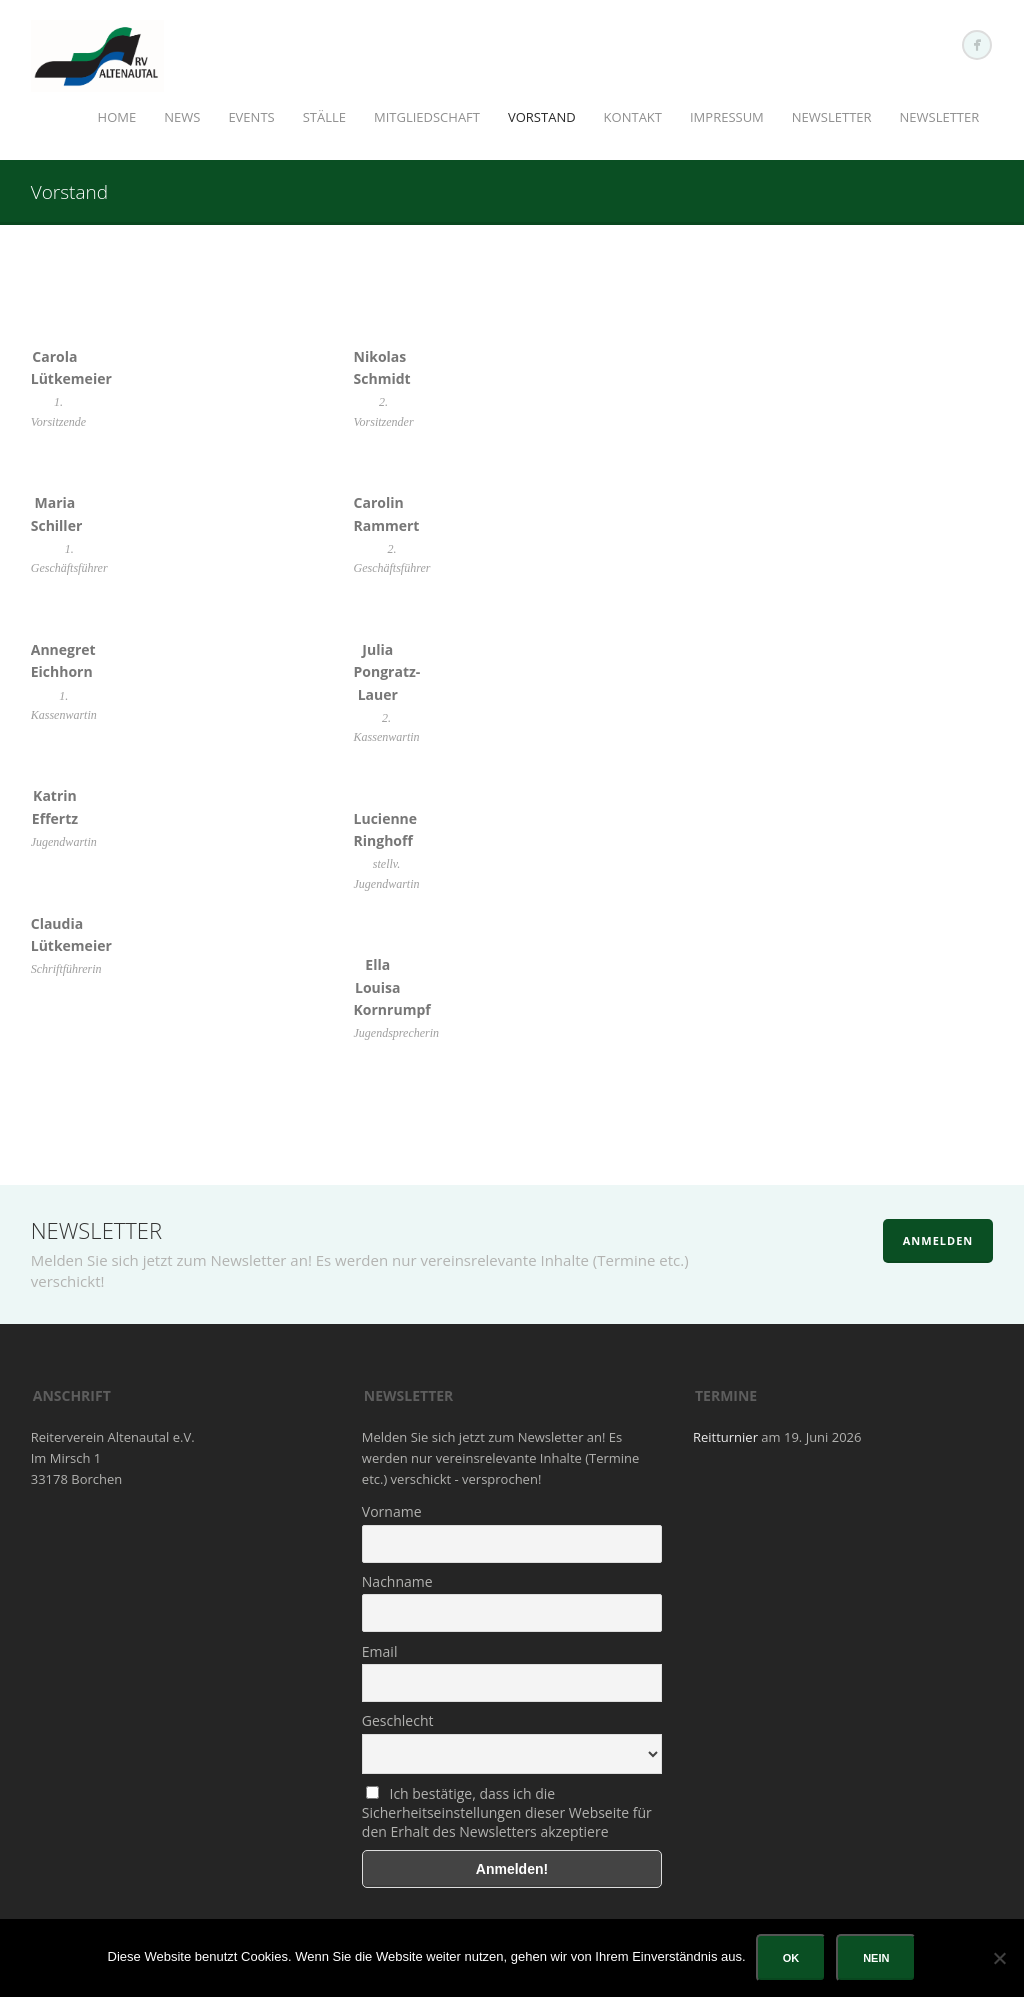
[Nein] (999, 1958)
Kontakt (633, 117)
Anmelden (938, 1240)
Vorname (392, 1511)
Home (117, 117)
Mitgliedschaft (427, 117)
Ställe (324, 117)
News (182, 117)
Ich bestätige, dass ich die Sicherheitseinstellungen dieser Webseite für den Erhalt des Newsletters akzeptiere (507, 1812)
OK (791, 1958)
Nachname (397, 1581)
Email (380, 1651)
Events (251, 117)
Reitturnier (725, 1437)
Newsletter (832, 117)
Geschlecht (398, 1720)
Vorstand (542, 117)
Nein (876, 1958)
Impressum (727, 117)
